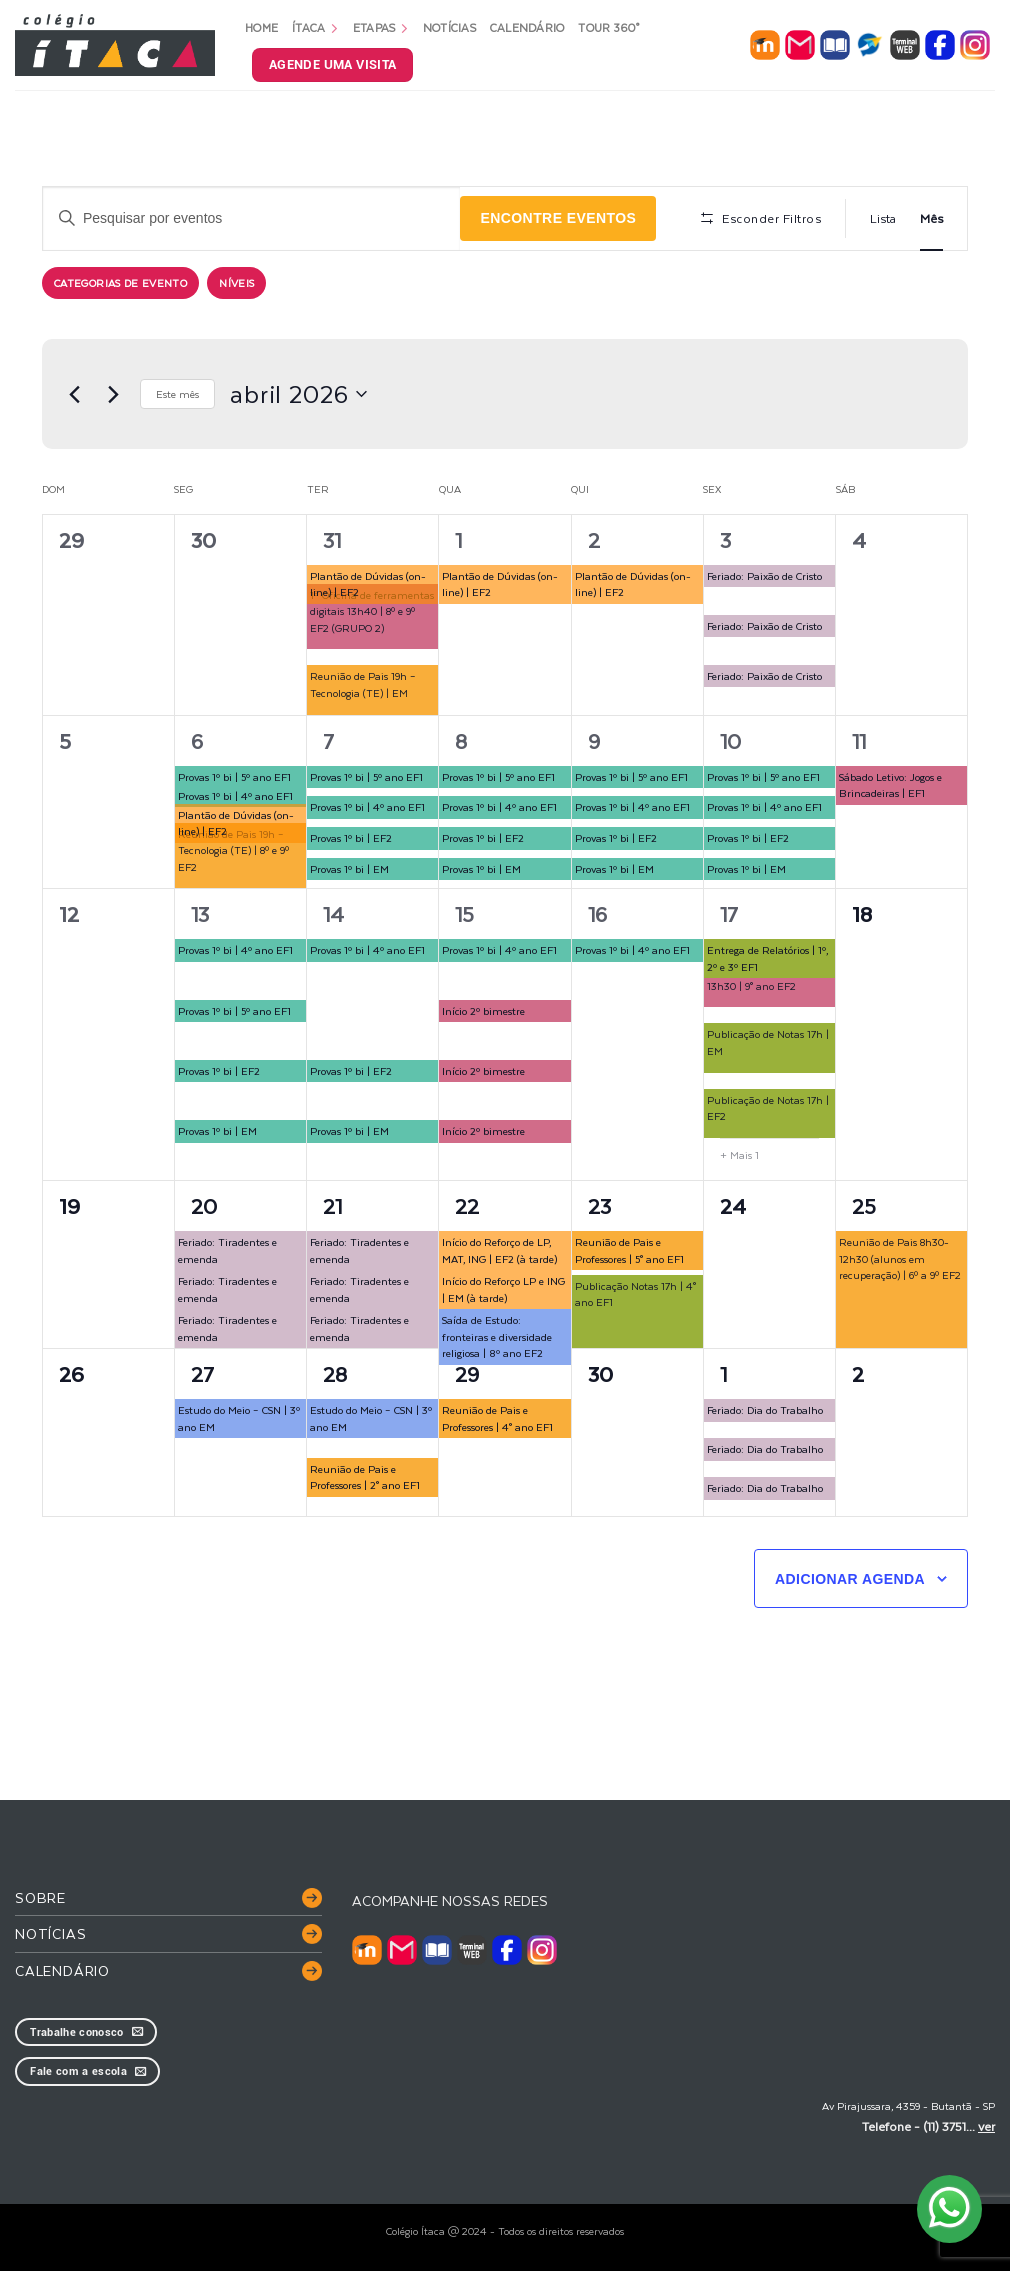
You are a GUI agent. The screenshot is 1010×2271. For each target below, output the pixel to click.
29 (467, 1373)
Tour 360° (608, 27)
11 (859, 740)
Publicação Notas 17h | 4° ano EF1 (635, 1294)
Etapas (381, 27)
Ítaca (315, 27)
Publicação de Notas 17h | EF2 (768, 1108)
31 (332, 539)
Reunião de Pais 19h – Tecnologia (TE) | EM (363, 684)
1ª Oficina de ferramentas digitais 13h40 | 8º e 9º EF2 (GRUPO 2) (372, 611)
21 (332, 1205)
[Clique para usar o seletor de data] (298, 394)
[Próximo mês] (113, 394)
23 (599, 1205)
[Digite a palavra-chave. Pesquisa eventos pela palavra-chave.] (251, 218)
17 (729, 913)
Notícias (449, 27)
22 (467, 1205)
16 (597, 913)
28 (335, 1373)
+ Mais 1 (739, 1155)
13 (200, 913)
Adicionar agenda (850, 1579)
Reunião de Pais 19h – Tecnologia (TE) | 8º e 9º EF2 (233, 850)
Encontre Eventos (558, 218)
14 (333, 913)
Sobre (40, 1897)
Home (261, 27)
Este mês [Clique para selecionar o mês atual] (177, 393)
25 (864, 1205)
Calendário (527, 27)
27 (202, 1373)
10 (730, 740)
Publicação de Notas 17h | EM (768, 1042)
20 (204, 1205)
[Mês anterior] (74, 394)
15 (464, 913)
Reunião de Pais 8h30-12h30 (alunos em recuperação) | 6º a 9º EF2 (900, 1258)
